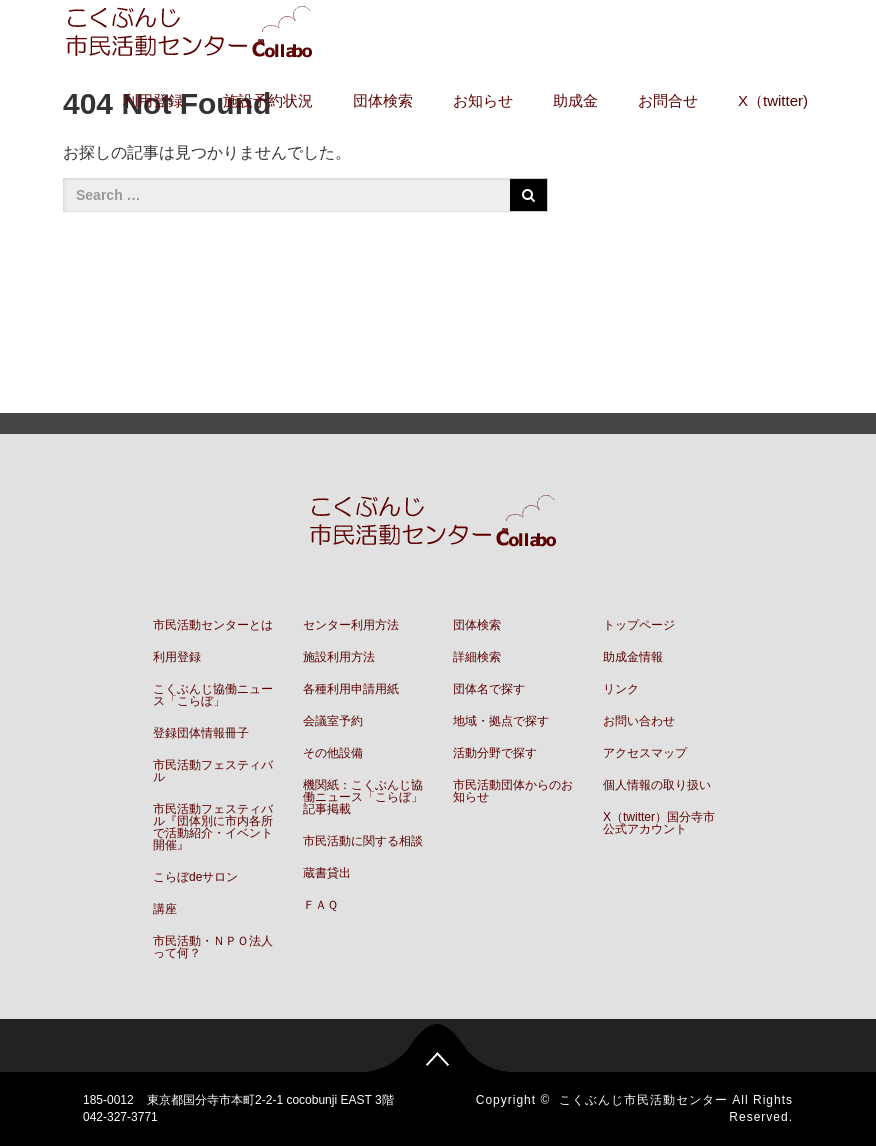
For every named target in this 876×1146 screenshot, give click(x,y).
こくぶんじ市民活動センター (643, 1100)
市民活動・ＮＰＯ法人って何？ (213, 947)
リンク (621, 689)
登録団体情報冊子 (201, 733)
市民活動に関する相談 (363, 841)
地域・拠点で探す (501, 721)
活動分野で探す (495, 753)
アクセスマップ (645, 753)
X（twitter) (773, 100)
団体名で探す (489, 689)
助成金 (575, 100)
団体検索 (383, 100)
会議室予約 (333, 721)
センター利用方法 (351, 625)
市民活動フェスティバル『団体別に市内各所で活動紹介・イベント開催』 (213, 827)
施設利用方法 (339, 657)
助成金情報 (633, 657)
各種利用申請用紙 (351, 689)
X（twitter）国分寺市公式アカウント (659, 823)
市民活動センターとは (213, 625)
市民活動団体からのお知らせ (513, 791)
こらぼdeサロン (195, 877)
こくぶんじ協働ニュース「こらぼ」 (213, 695)
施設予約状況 (268, 100)
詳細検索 (477, 657)
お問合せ (668, 100)
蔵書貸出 (327, 873)
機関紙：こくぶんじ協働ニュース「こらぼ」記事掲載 (363, 797)
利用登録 (153, 100)
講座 (165, 909)
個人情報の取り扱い (657, 785)
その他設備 (333, 753)
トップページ (639, 625)
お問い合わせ (639, 721)
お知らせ (483, 100)
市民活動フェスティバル (213, 771)
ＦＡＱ (320, 905)
